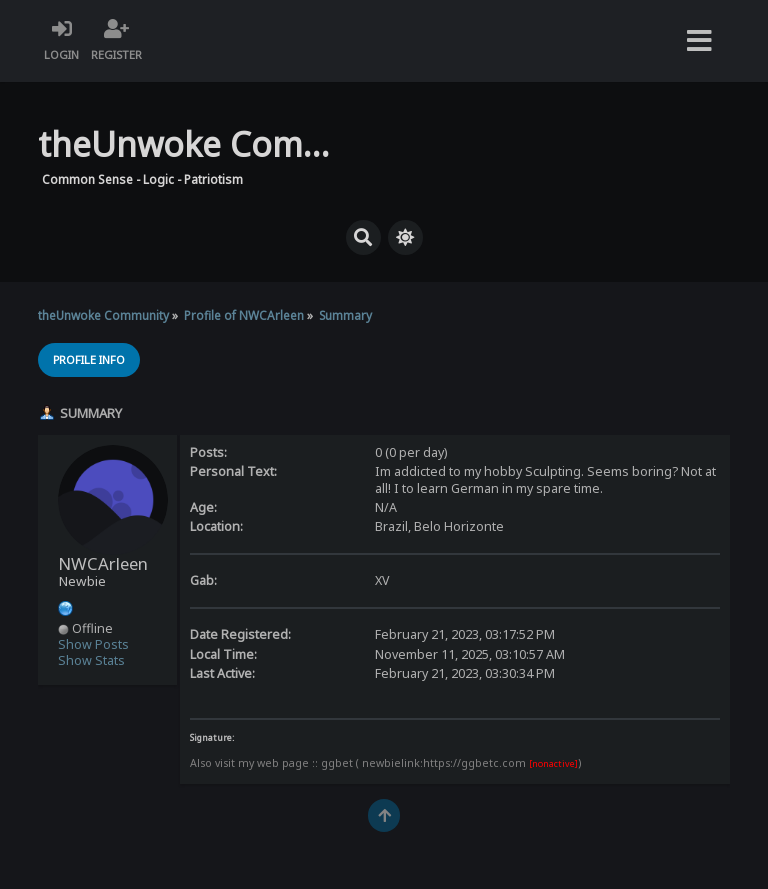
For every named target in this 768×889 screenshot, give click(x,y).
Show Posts (93, 644)
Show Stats (91, 660)
